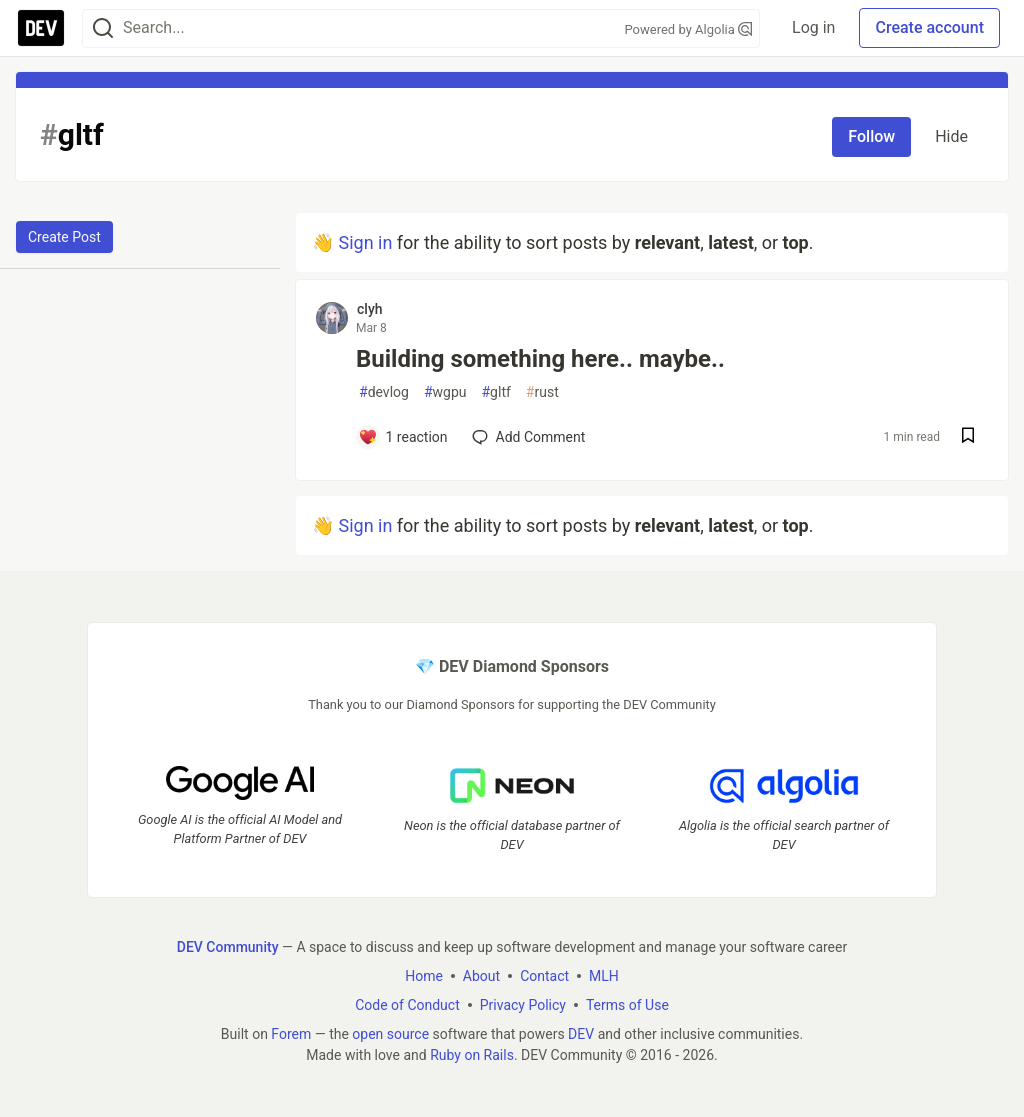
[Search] (103, 28)
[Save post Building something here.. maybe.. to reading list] (968, 437)
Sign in (365, 242)
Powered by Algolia (689, 29)
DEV (581, 1033)
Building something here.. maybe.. (540, 359)
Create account (929, 27)
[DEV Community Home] (41, 28)
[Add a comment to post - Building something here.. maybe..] (403, 437)
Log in (813, 27)
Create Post (64, 237)
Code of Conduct (407, 1004)
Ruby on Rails (472, 1054)
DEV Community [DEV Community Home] (228, 946)
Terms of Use (627, 1004)
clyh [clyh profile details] (370, 309)
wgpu (445, 392)
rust (542, 392)
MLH (604, 975)
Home (424, 975)
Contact (544, 975)
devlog (384, 392)
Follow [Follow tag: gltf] (871, 136)
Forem (291, 1033)
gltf (495, 392)
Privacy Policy (523, 1004)
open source (390, 1033)
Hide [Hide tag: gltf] (951, 136)
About (481, 975)
